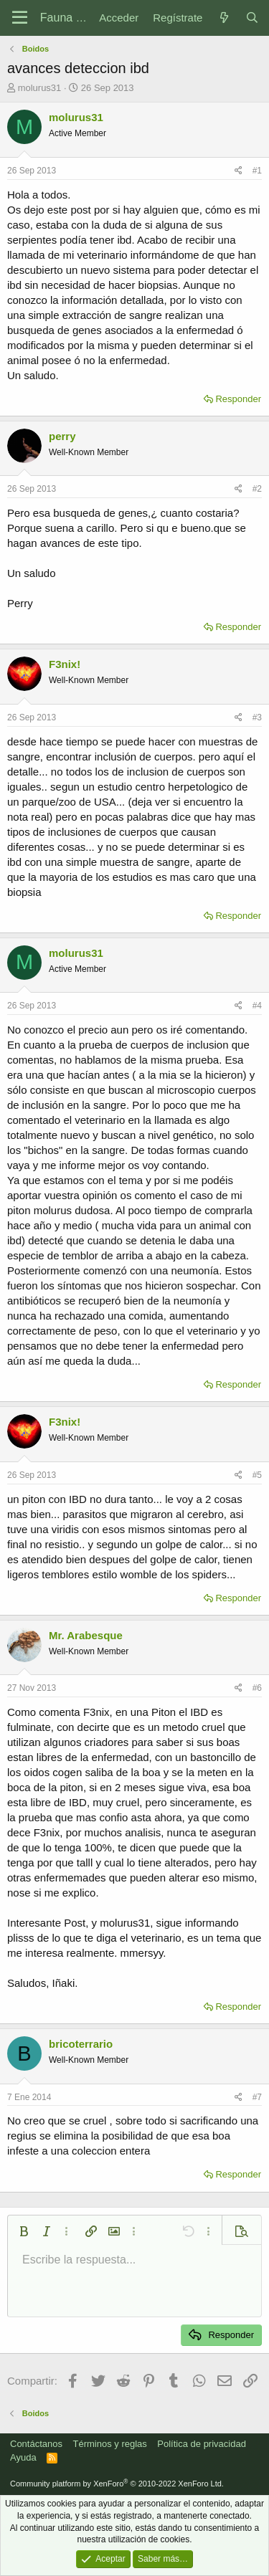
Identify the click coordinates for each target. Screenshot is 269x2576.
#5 (257, 1475)
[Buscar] (252, 17)
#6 (257, 1688)
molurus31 (40, 87)
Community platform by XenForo (117, 2483)
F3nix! (64, 664)
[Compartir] (238, 171)
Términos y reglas (110, 2443)
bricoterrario (81, 2044)
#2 (257, 489)
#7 (257, 2097)
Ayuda (23, 2457)
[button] (23, 2231)
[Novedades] (223, 17)
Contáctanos (36, 2443)
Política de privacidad (201, 2443)
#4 (257, 1006)
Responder (238, 398)
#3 (257, 717)
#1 (257, 171)
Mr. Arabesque (86, 1635)
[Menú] (20, 18)
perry (62, 436)
